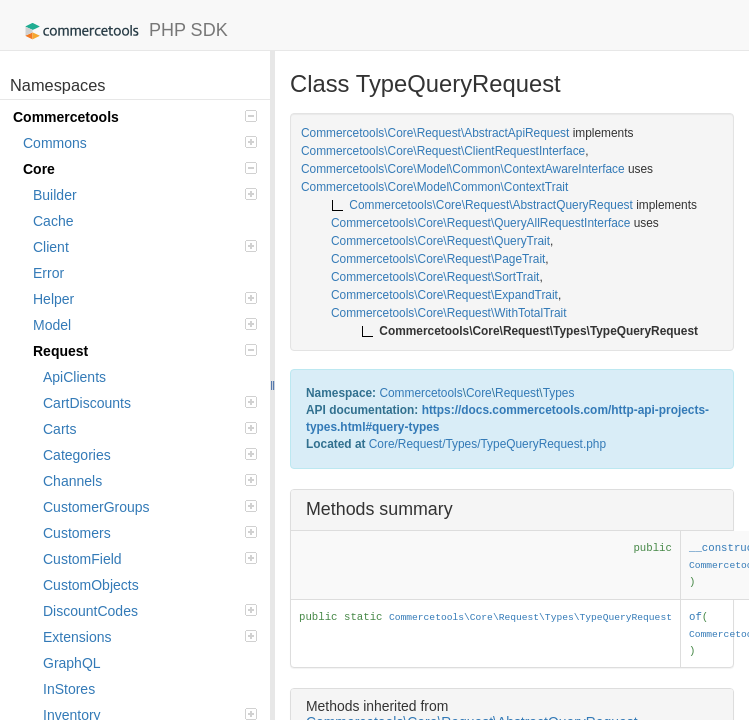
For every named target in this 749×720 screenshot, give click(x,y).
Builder (145, 195)
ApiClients (74, 377)
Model (145, 325)
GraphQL (72, 663)
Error (48, 273)
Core (140, 169)
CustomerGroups (150, 507)
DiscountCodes (150, 611)
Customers (150, 533)
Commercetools (135, 117)
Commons (140, 143)
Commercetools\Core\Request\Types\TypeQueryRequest (530, 617)
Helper (145, 299)
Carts (150, 429)
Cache (53, 221)
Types (559, 393)
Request (145, 351)
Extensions (150, 637)
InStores (69, 689)
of (695, 617)
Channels (150, 481)
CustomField (150, 559)
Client (145, 247)
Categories (150, 455)
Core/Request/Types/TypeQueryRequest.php (487, 444)
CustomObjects (91, 585)
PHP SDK (121, 31)
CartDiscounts (150, 403)
